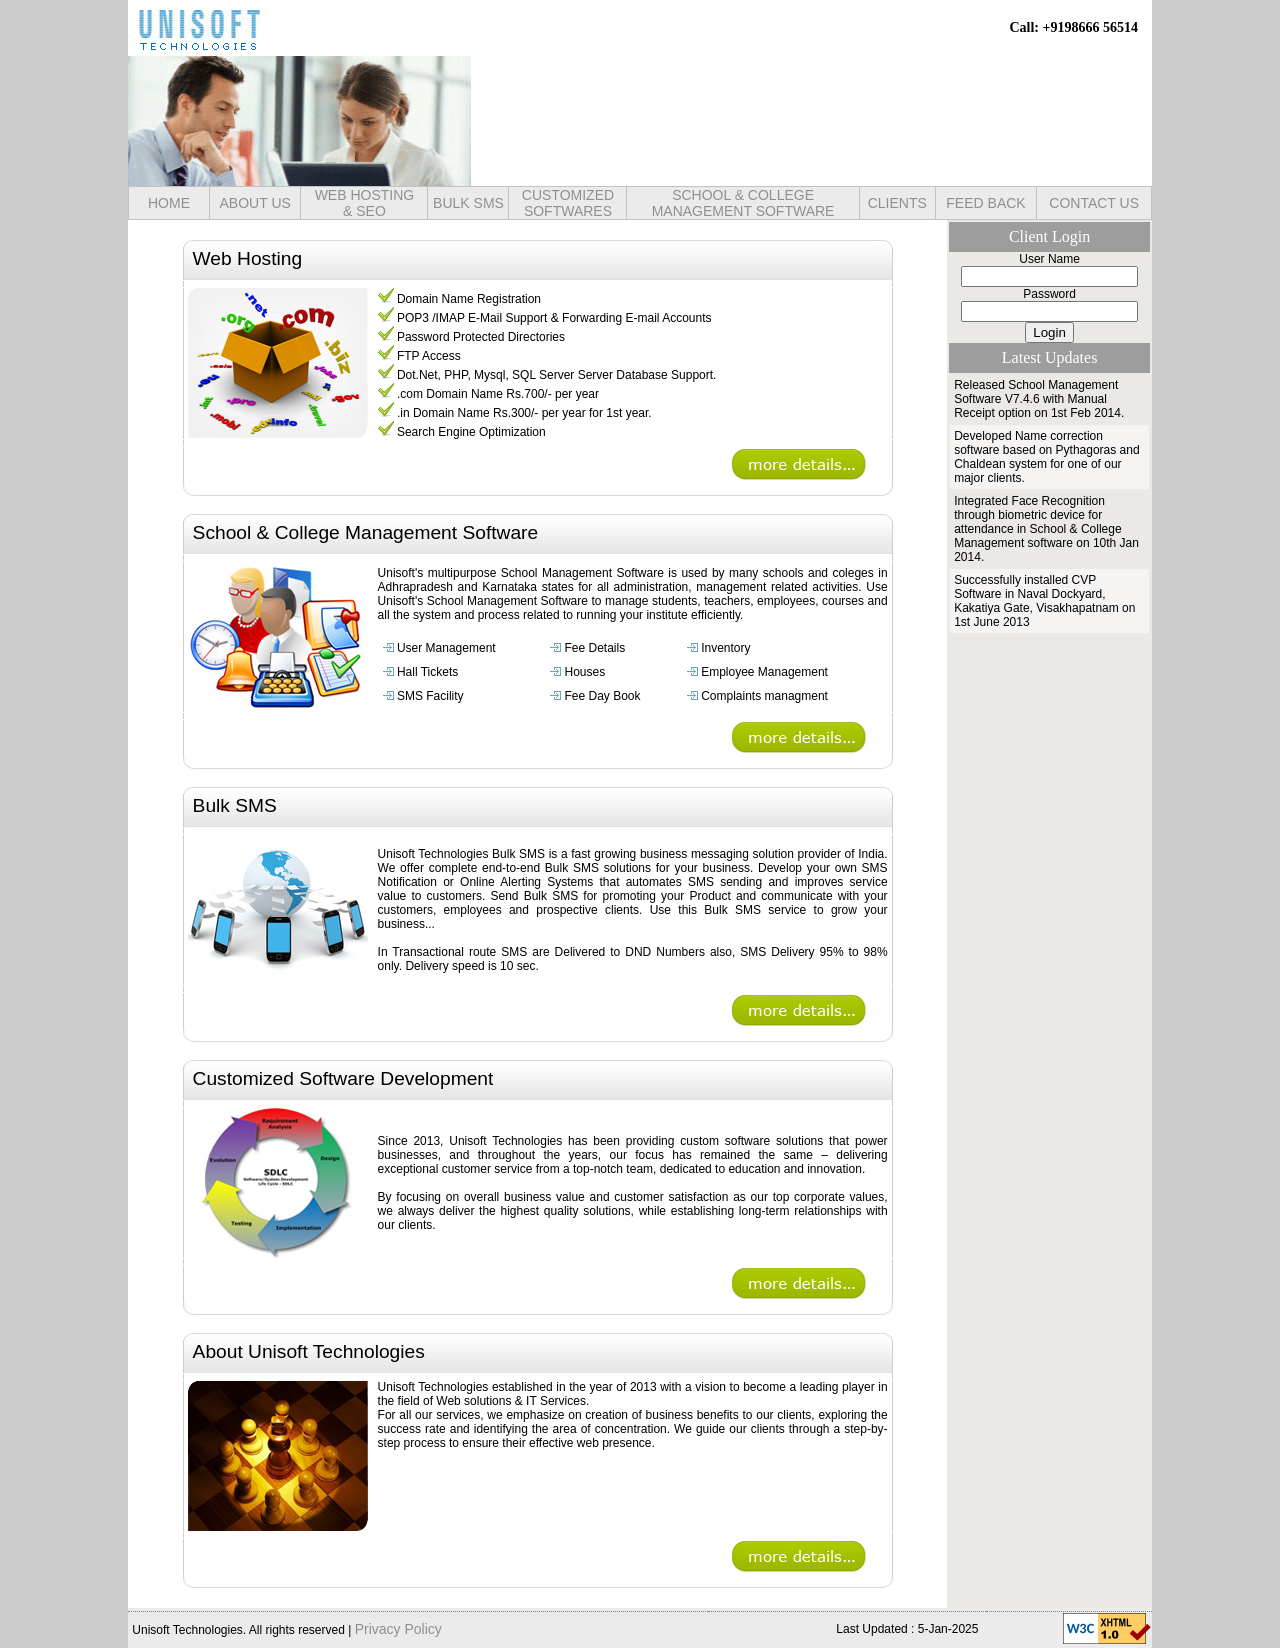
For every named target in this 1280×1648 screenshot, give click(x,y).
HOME (169, 203)
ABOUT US (255, 203)
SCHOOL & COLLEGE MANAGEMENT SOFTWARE (743, 203)
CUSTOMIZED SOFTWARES (568, 203)
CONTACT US (1094, 203)
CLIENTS (897, 203)
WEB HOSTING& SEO (365, 203)
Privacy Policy (398, 1629)
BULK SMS (468, 203)
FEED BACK (985, 203)
